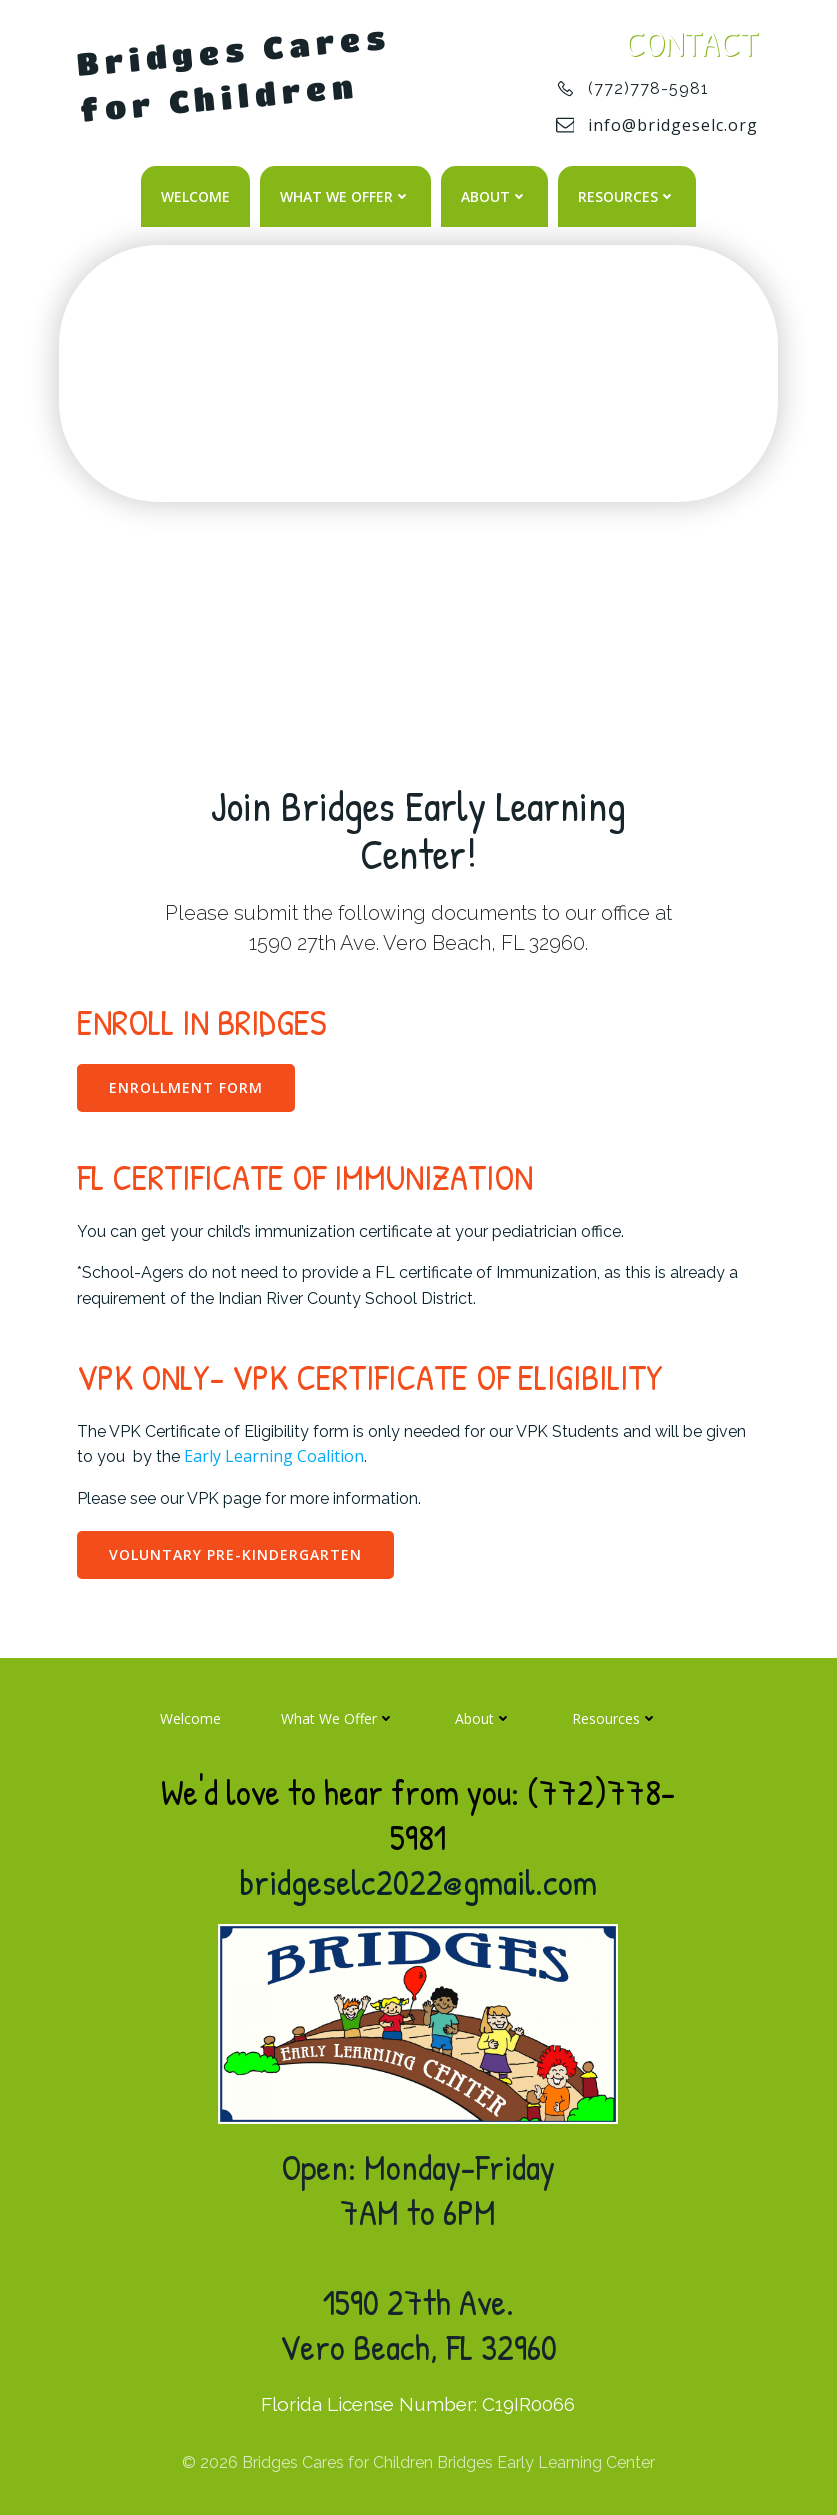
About (494, 194)
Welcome (195, 194)
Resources (627, 194)
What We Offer (345, 194)
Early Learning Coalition (276, 1454)
